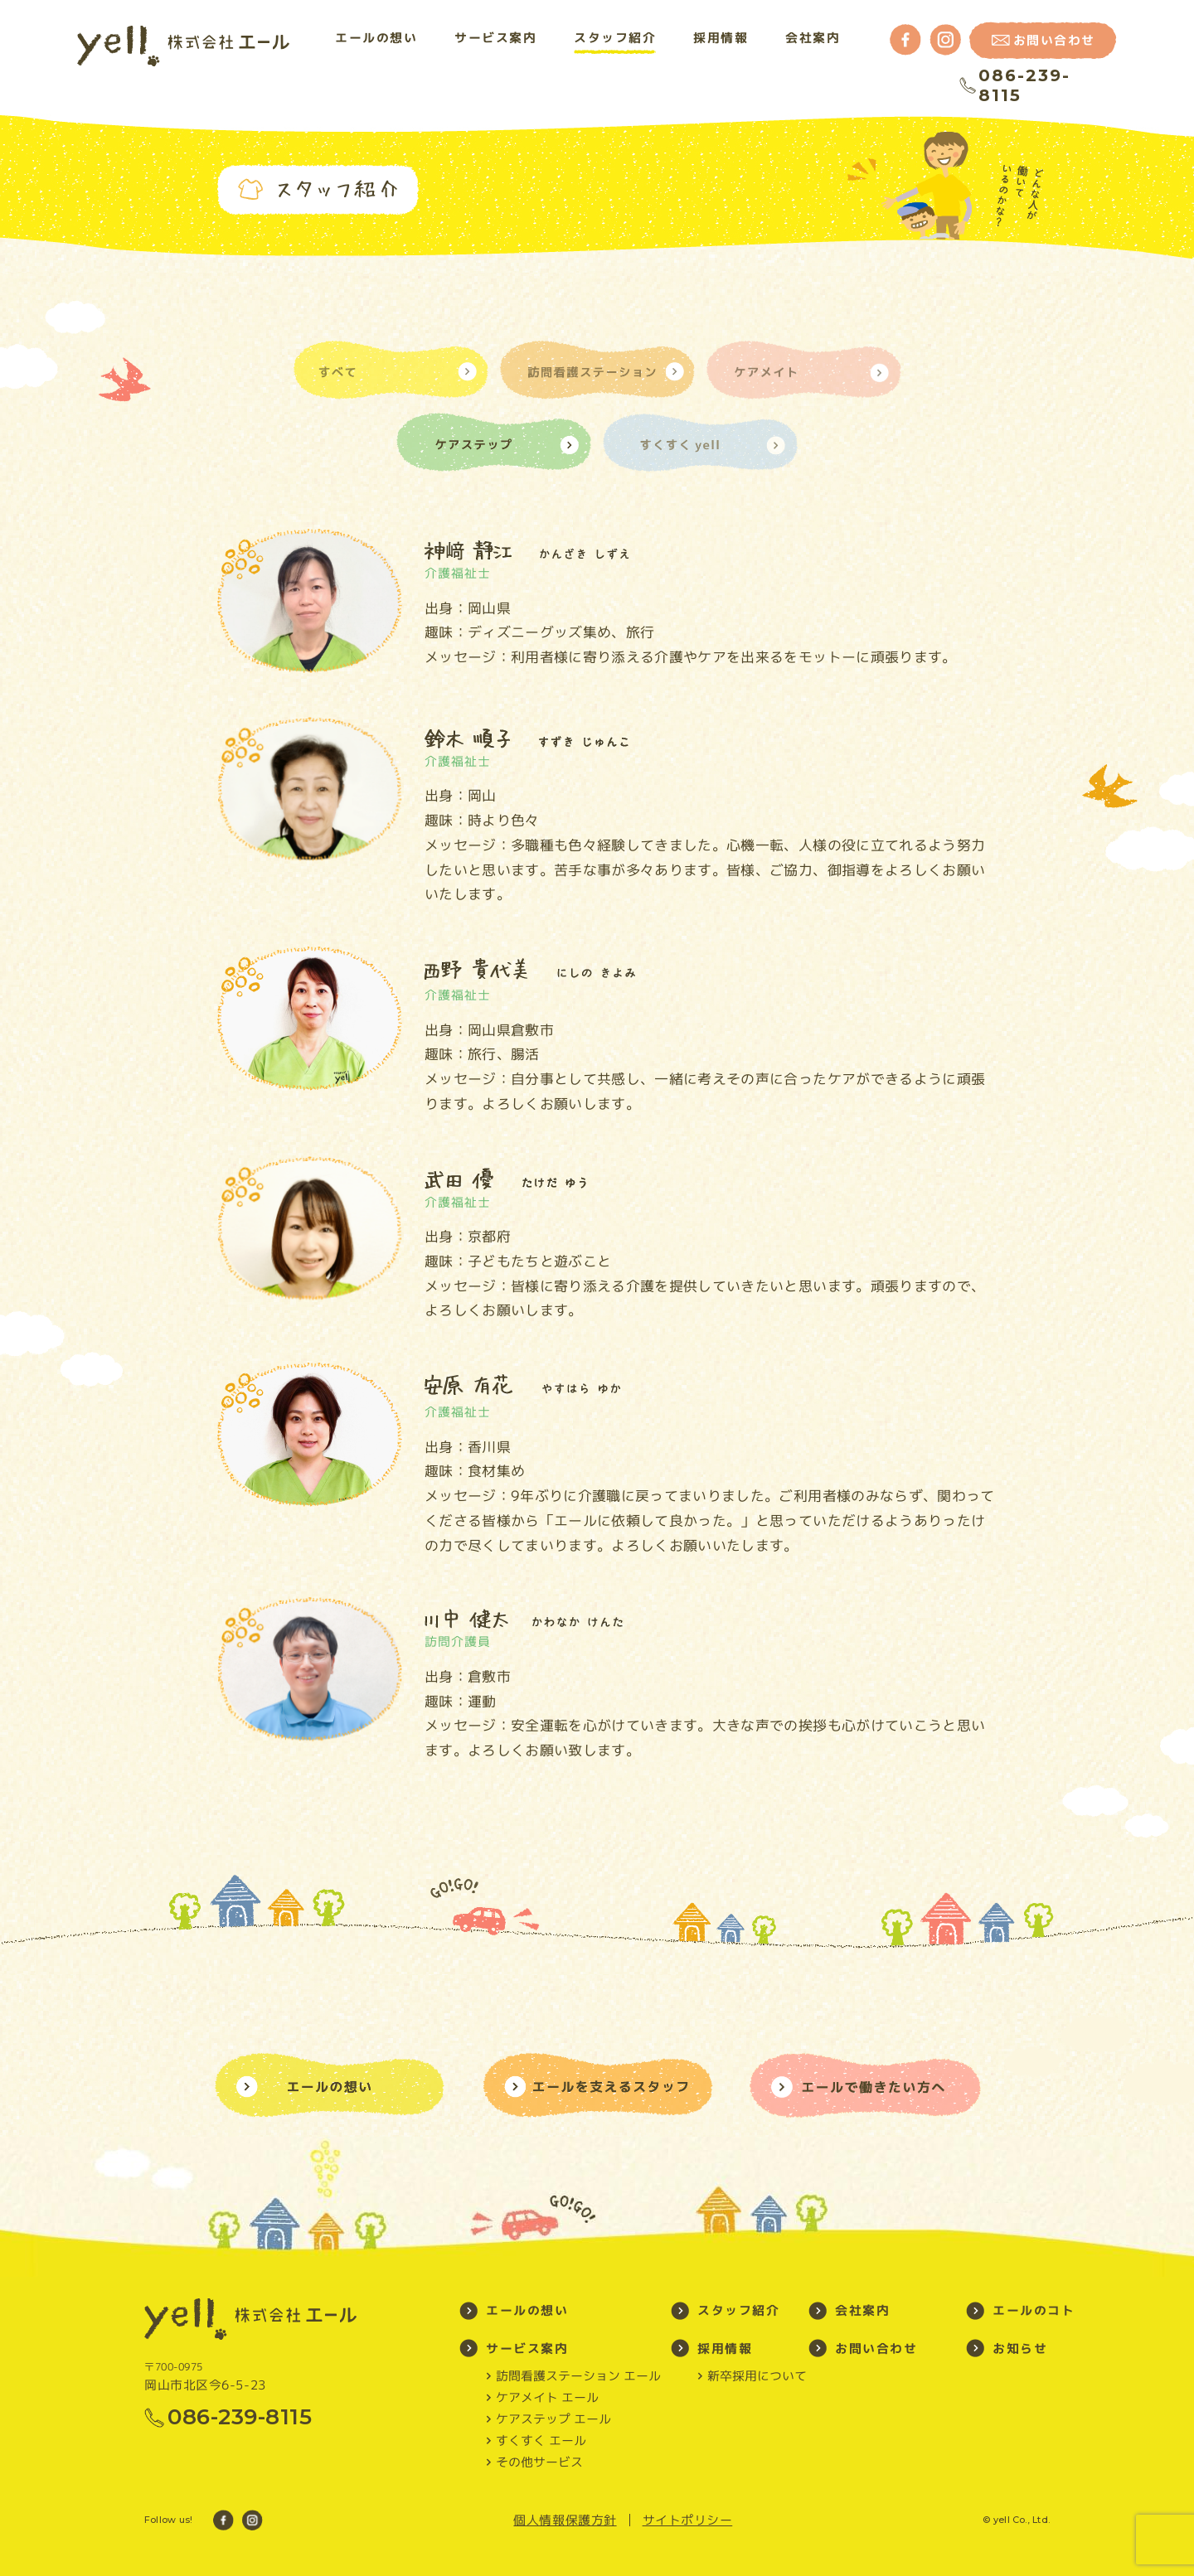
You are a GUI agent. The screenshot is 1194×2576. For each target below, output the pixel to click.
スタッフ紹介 (615, 38)
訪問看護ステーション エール (578, 2376)
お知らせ (1020, 2348)
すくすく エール (541, 2440)
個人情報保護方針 (564, 2520)
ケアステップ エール (553, 2419)
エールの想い (376, 38)
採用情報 (720, 38)
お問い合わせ (876, 2348)
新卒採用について (757, 2376)
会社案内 (812, 38)
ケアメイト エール (547, 2397)
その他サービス (539, 2462)
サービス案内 (495, 38)
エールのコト (1034, 2310)
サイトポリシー (688, 2520)
